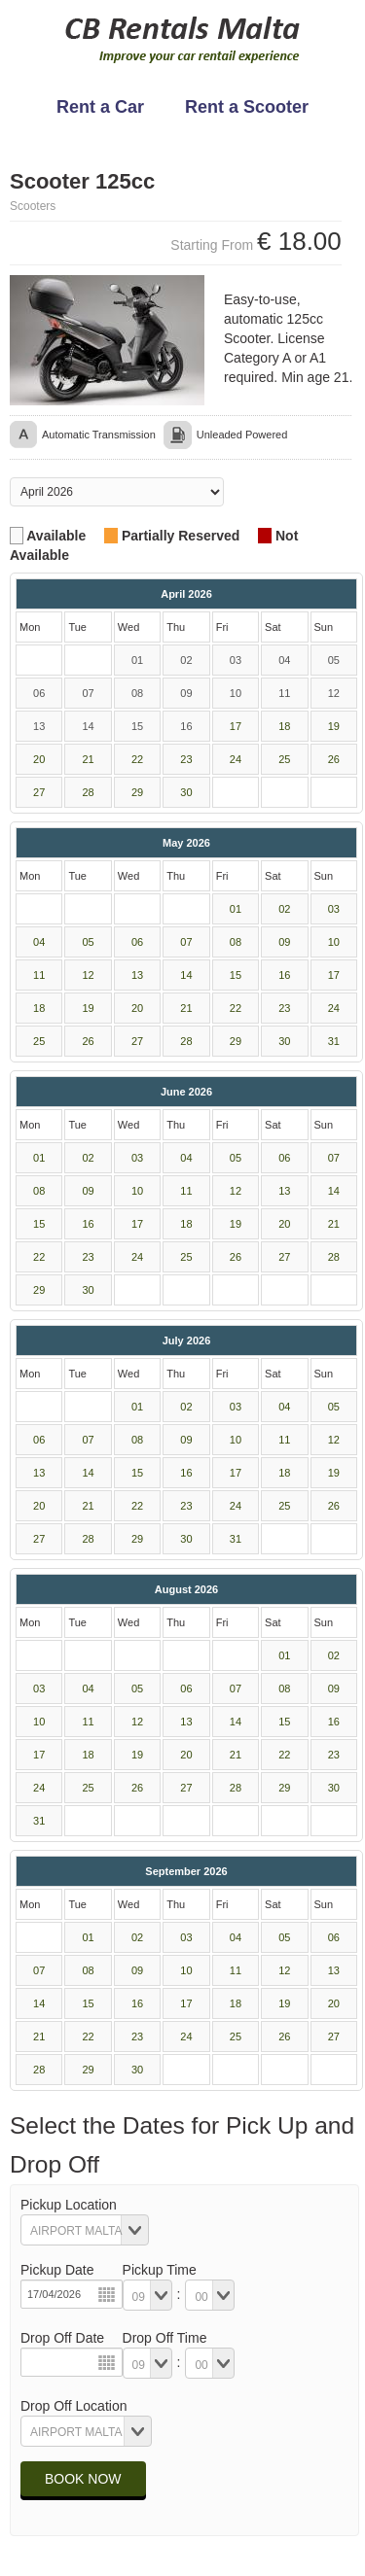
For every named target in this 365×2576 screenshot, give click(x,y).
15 (235, 975)
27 (39, 792)
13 (137, 975)
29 (137, 792)
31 (334, 1041)
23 (186, 759)
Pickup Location (68, 2204)
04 (39, 942)
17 (235, 726)
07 (186, 942)
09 (284, 942)
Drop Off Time (165, 2338)
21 (88, 759)
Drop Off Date (62, 2338)
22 (137, 759)
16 (284, 975)
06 (137, 942)
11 (39, 975)
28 (88, 792)
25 (284, 759)
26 (334, 759)
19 (334, 726)
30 (186, 792)
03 (334, 909)
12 (88, 975)
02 (284, 909)
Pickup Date (56, 2270)
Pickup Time (160, 2270)
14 (186, 975)
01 (235, 909)
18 (284, 726)
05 (88, 942)
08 (235, 942)
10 (334, 942)
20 (39, 759)
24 (235, 759)
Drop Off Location (73, 2406)
